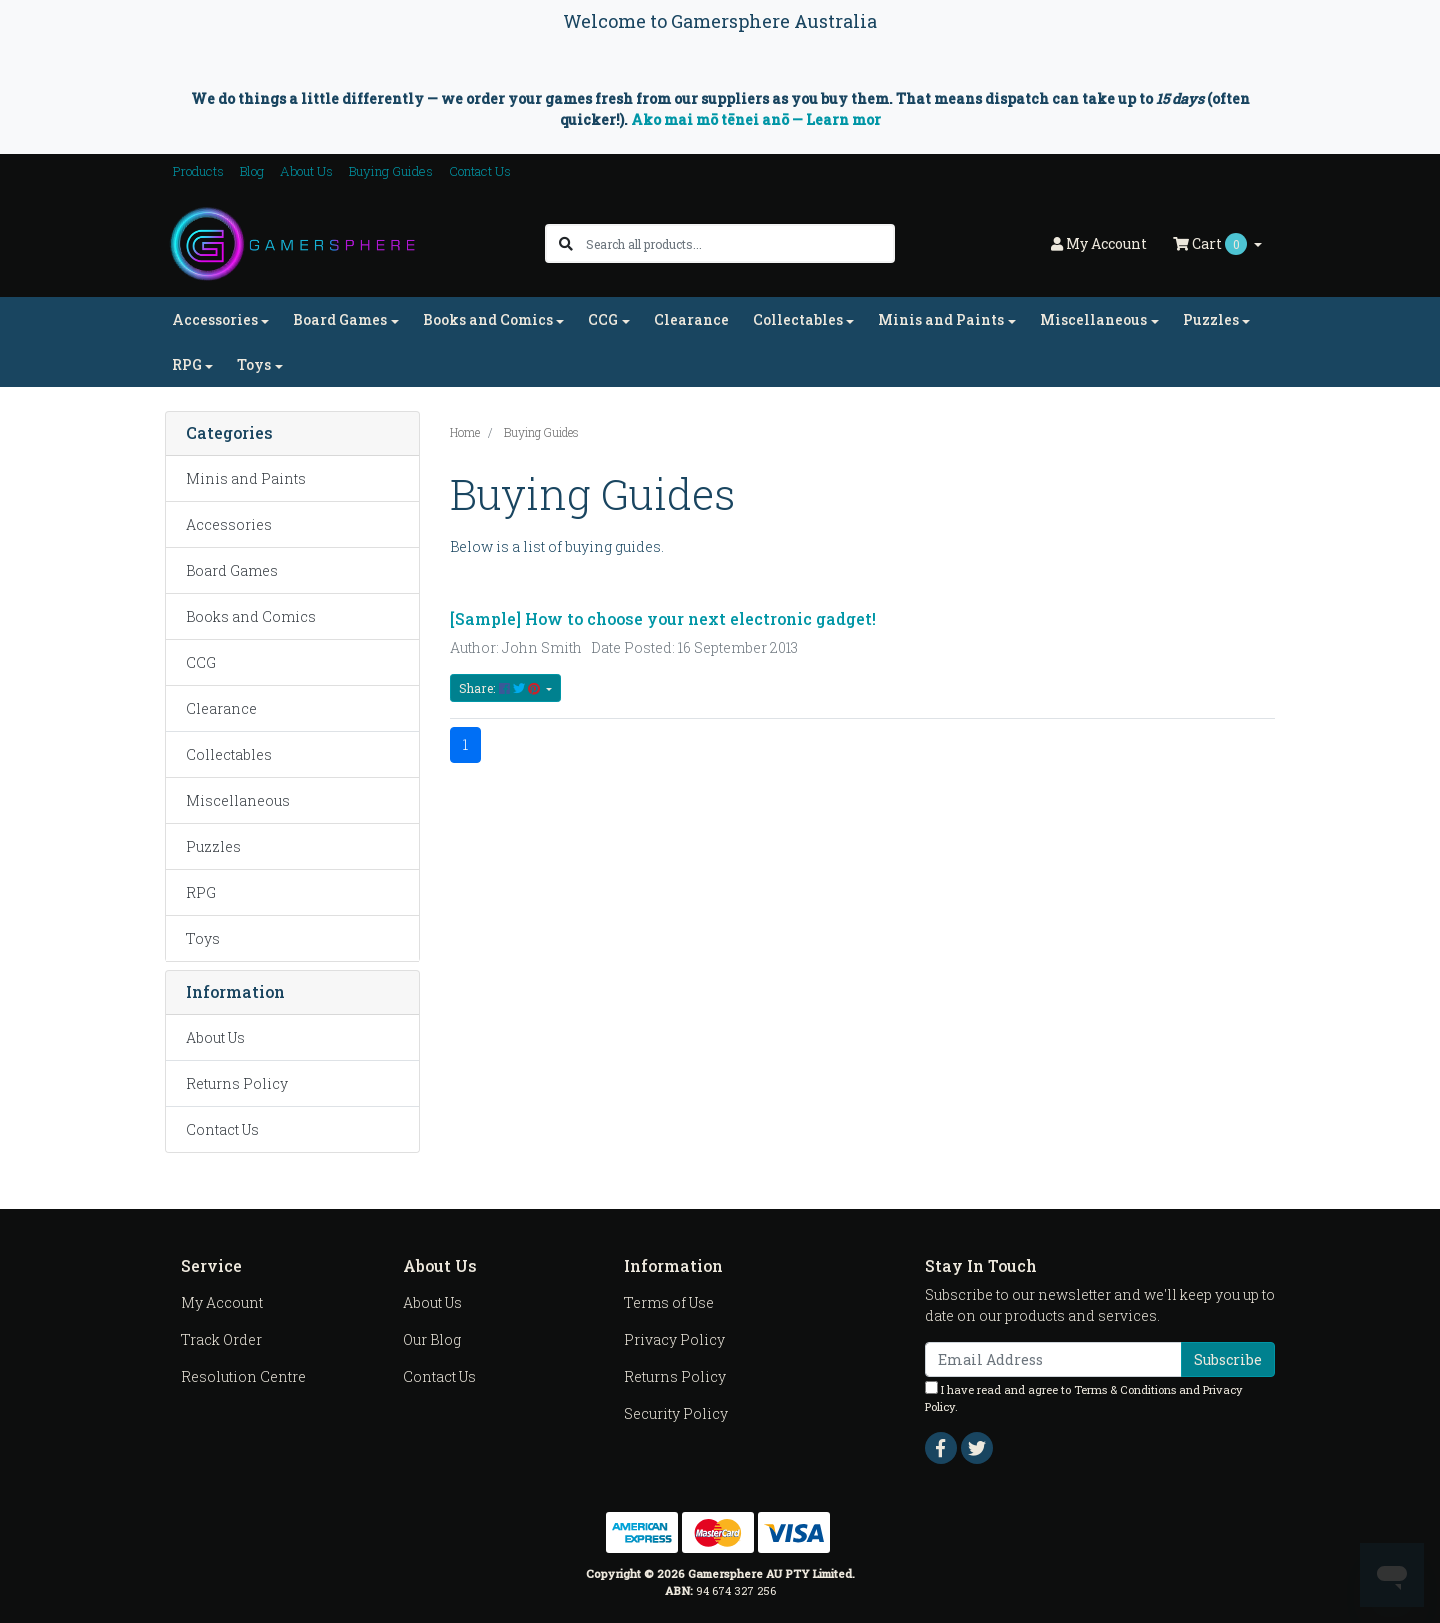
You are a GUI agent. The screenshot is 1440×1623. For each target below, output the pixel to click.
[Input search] (739, 243)
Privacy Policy (674, 1339)
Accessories (229, 524)
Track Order (221, 1339)
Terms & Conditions (1125, 1389)
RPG (201, 892)
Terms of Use (669, 1302)
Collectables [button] (798, 319)
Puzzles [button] (1211, 319)
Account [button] (1099, 243)
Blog (252, 171)
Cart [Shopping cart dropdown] (1211, 244)
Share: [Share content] (501, 688)
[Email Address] (1053, 1359)
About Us (306, 171)
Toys (203, 938)
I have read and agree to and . (1084, 1397)
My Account (222, 1302)
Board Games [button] (340, 319)
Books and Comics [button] (488, 319)
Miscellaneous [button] (1093, 319)
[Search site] (566, 243)
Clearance (691, 319)
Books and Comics (251, 616)
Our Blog (432, 1339)
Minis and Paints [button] (941, 319)
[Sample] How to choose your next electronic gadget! (663, 618)
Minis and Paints (246, 478)
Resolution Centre (243, 1376)
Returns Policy (237, 1083)
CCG (201, 662)
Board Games (232, 570)
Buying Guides (391, 171)
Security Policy (676, 1413)
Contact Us (480, 171)
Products (198, 171)
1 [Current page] (465, 744)
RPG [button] (187, 364)
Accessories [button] (215, 319)
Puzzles (213, 846)
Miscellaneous (238, 800)
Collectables (229, 754)
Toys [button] (254, 364)
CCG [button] (603, 319)
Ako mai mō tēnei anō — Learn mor (756, 119)
